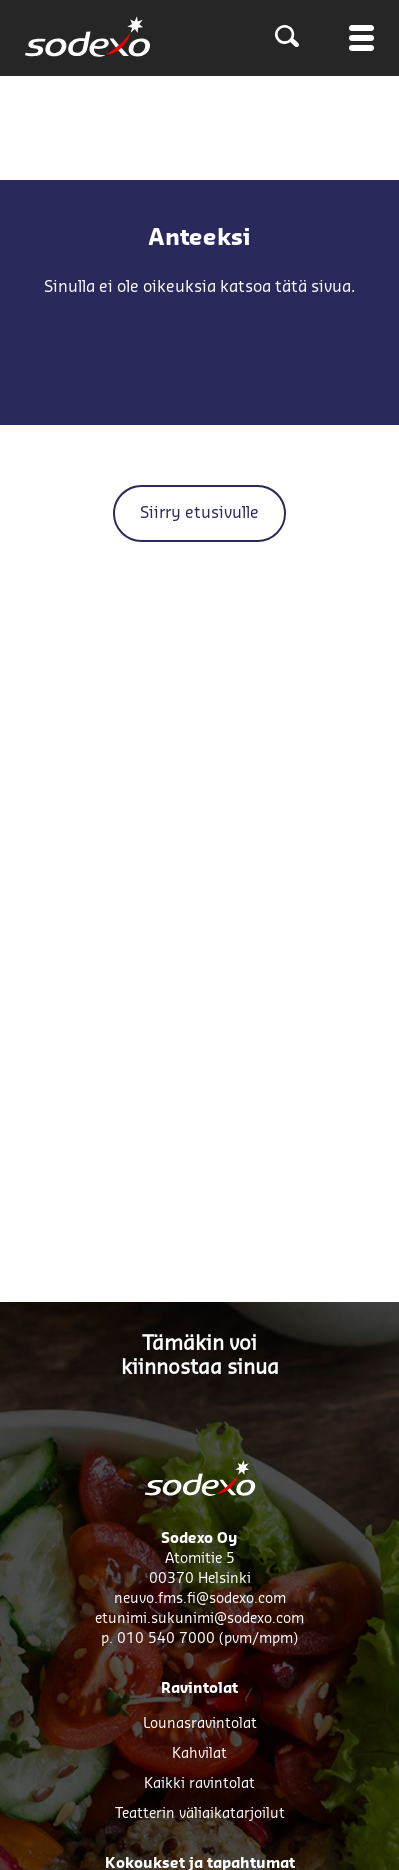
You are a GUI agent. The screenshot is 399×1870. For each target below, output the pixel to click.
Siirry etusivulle (199, 513)
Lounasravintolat (200, 1724)
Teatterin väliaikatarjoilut (200, 1814)
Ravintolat (199, 1689)
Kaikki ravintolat (199, 1784)
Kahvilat (199, 1754)
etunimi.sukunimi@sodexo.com (199, 1619)
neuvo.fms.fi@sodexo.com (200, 1599)
